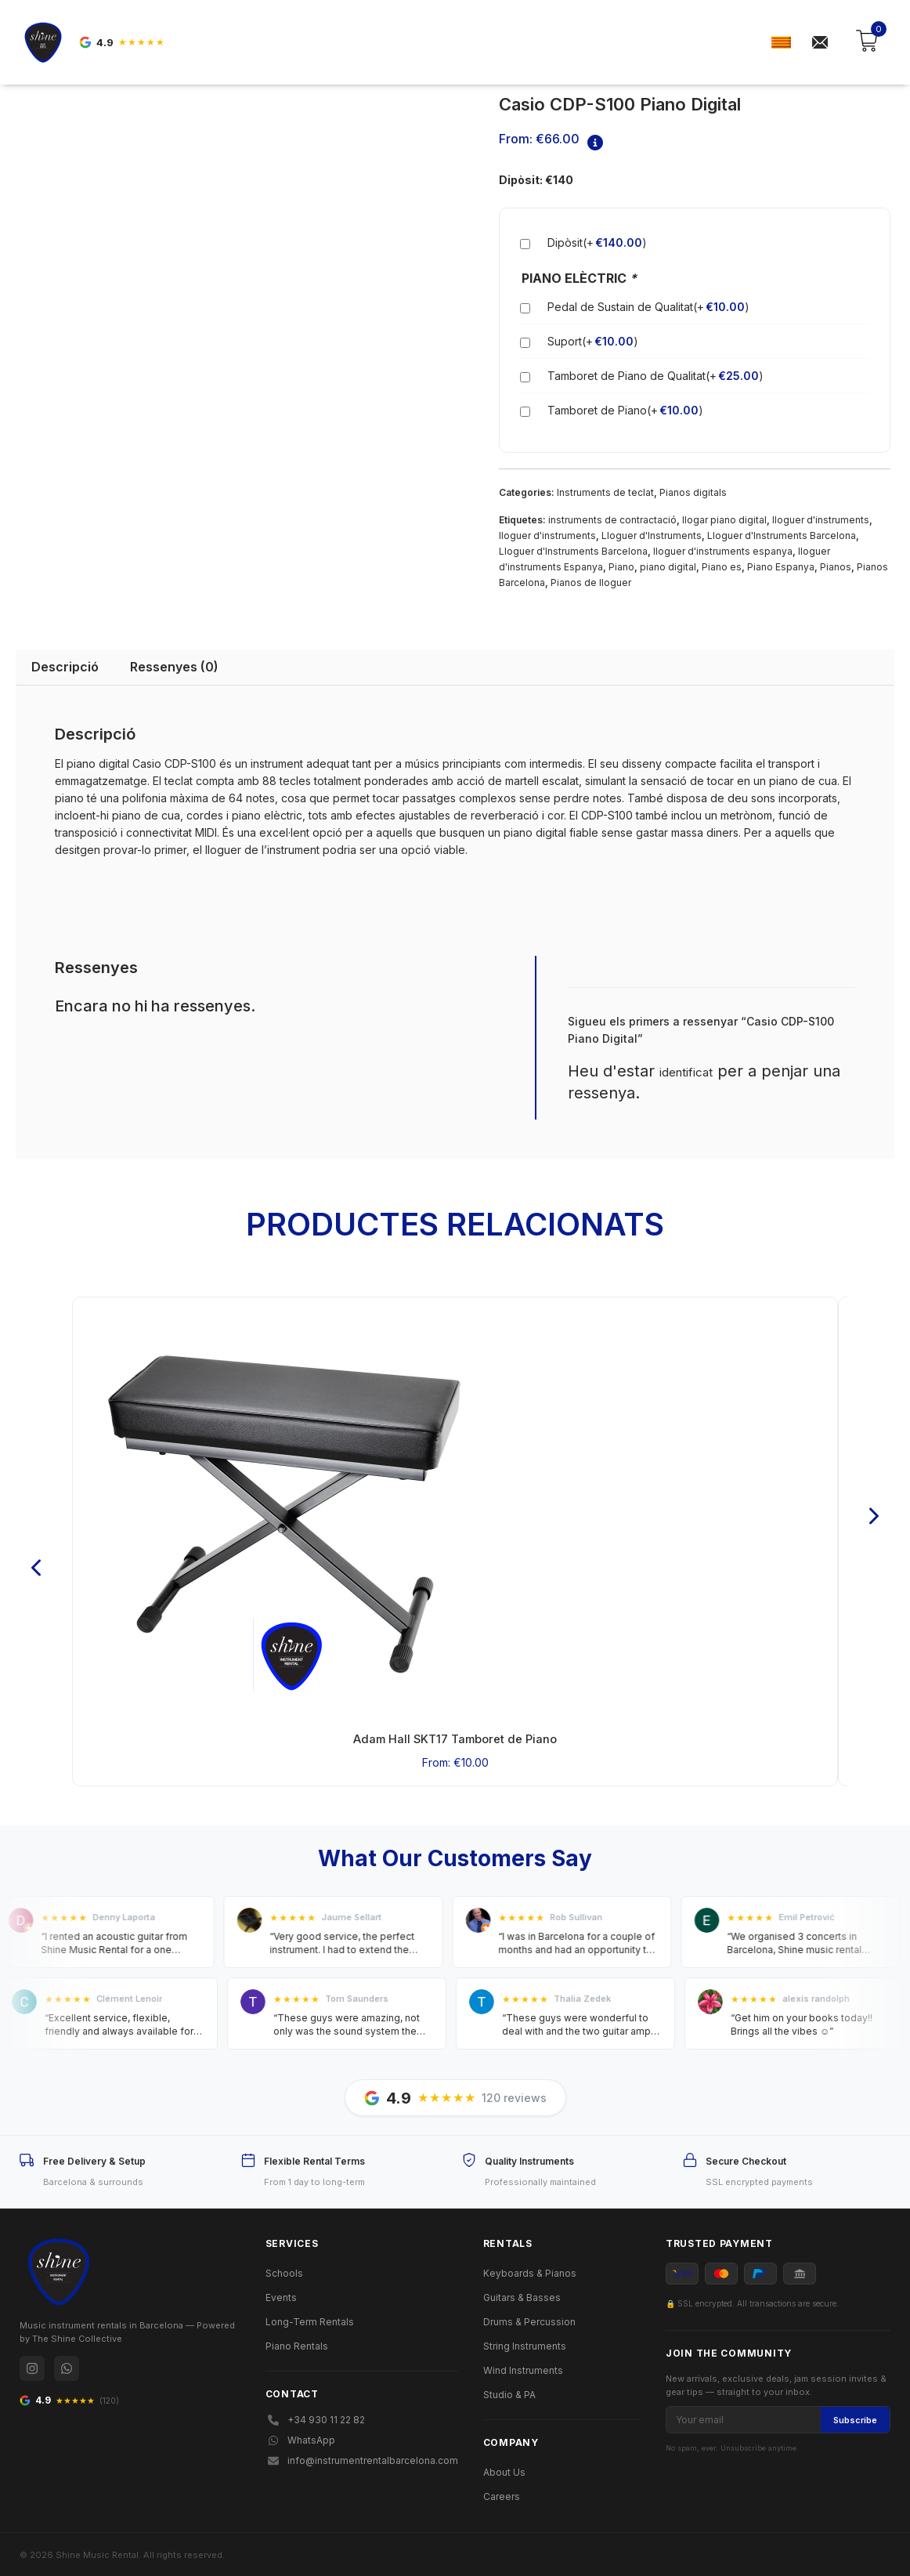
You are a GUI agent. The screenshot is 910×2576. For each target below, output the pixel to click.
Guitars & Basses (522, 2294)
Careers (501, 2493)
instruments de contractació (612, 519)
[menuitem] (780, 42)
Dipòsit (597, 242)
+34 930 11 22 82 (315, 2416)
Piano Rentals (296, 2343)
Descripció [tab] (65, 666)
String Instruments (524, 2343)
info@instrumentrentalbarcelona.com (361, 2457)
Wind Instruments (523, 2367)
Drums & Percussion (529, 2319)
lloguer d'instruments (820, 519)
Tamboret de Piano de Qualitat (655, 375)
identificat (686, 1071)
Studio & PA (509, 2391)
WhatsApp (300, 2437)
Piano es (722, 566)
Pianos (835, 566)
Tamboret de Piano (625, 410)
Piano (621, 566)
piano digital (668, 566)
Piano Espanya (780, 566)
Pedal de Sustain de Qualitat (648, 306)
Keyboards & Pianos (529, 2270)
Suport (592, 341)
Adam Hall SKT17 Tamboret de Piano (455, 1737)
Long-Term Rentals (309, 2319)
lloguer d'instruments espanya (723, 550)
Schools (284, 2270)
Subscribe (855, 2416)
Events (281, 2294)
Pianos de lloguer (591, 582)
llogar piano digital (724, 519)
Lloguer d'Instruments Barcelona (781, 535)
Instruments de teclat (605, 491)
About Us (504, 2469)
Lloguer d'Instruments (651, 535)
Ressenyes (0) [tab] (174, 666)
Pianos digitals (693, 491)
